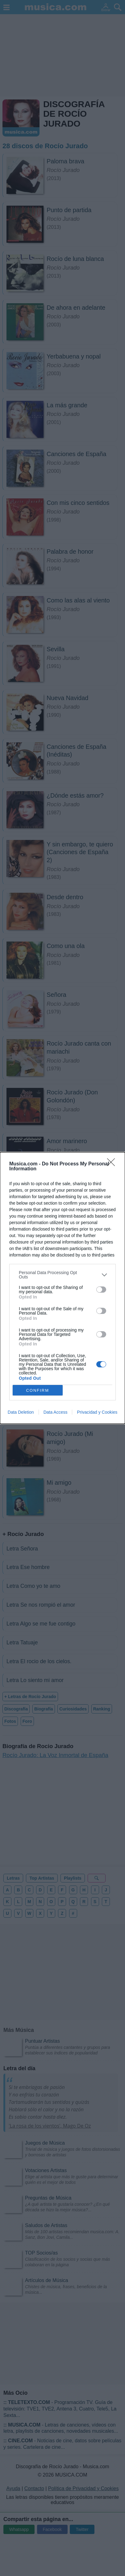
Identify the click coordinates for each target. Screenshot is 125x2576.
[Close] (113, 1164)
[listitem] (62, 1274)
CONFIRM (37, 1390)
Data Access (56, 1412)
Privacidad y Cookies (97, 1412)
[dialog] (62, 1288)
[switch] (101, 1289)
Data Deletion (21, 1412)
